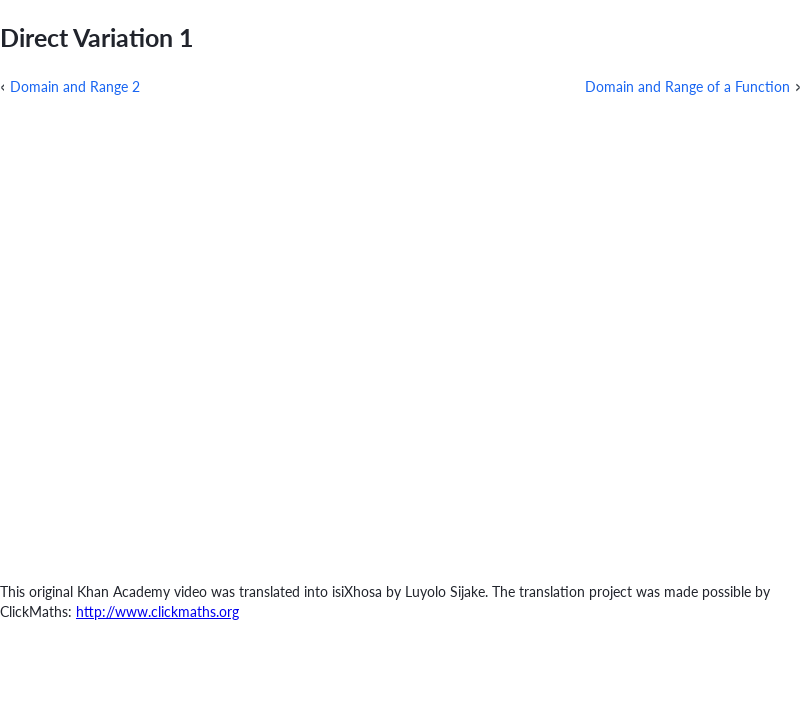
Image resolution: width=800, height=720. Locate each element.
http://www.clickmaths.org (157, 611)
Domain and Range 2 (75, 86)
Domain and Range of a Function (687, 86)
